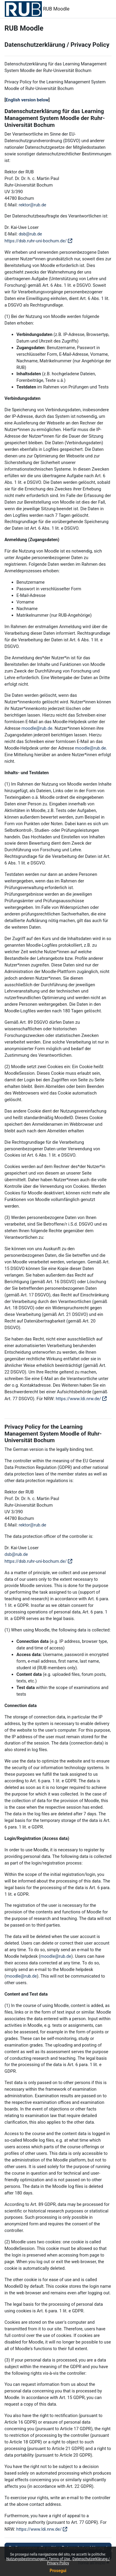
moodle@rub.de (37, 728)
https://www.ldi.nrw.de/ (78, 1398)
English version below (27, 100)
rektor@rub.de (32, 205)
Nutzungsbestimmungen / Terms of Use (38, 2559)
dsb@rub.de (30, 234)
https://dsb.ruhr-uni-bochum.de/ (35, 241)
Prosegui (58, 2570)
